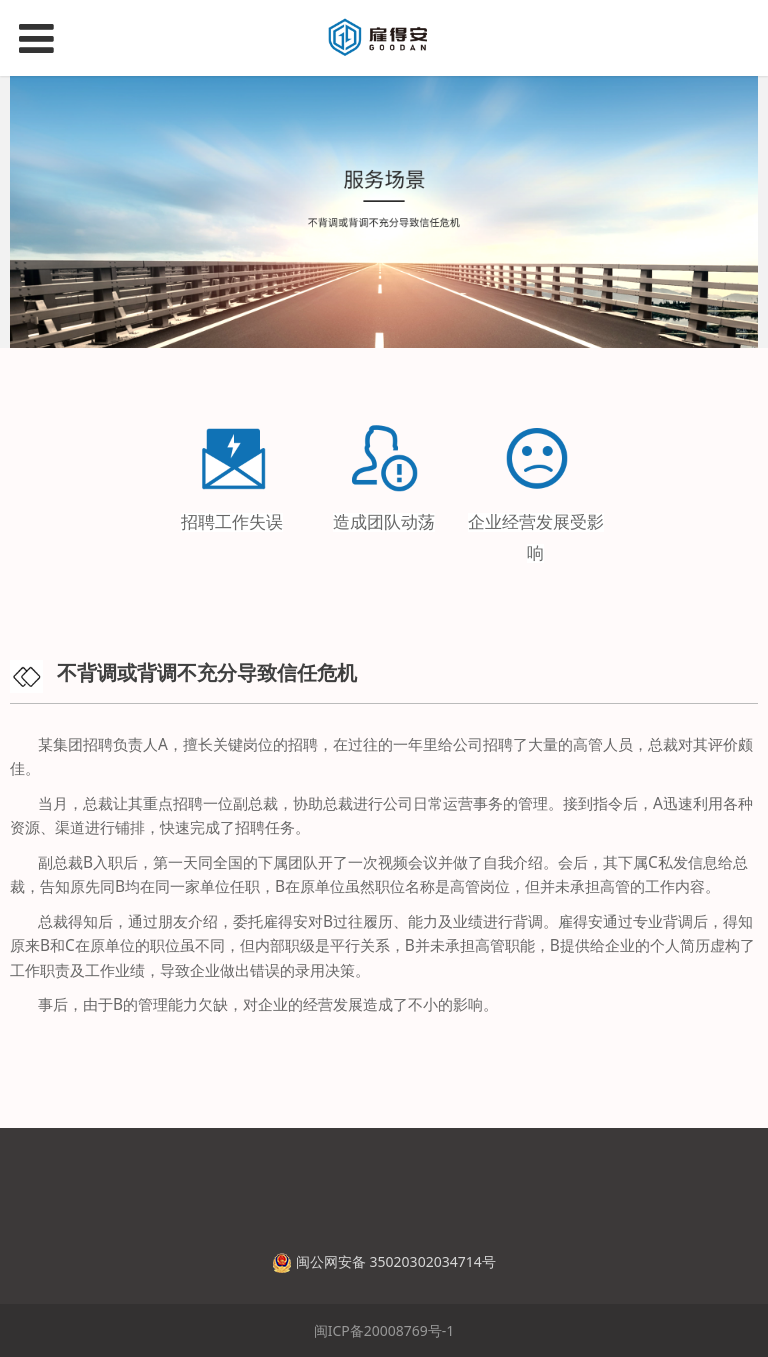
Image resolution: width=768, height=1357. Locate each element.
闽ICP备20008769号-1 (384, 1330)
